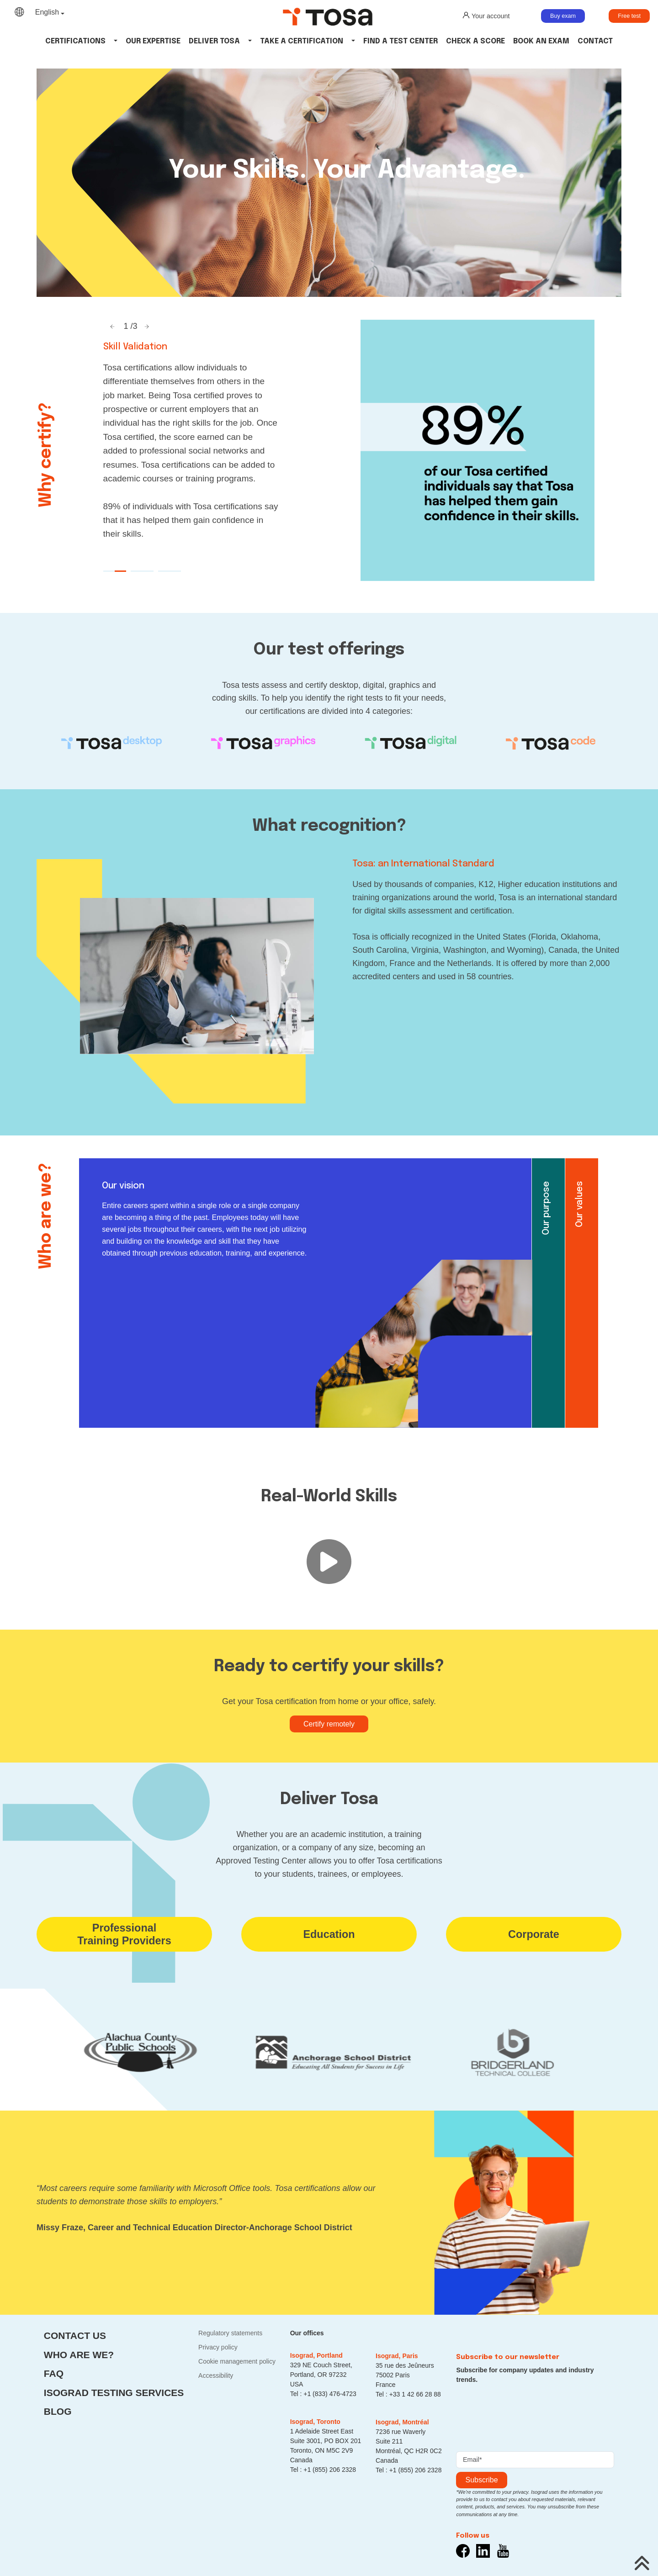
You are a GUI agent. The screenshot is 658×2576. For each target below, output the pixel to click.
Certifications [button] (75, 41)
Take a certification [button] (301, 41)
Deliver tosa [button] (214, 41)
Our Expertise (153, 41)
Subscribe (481, 2480)
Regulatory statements (230, 2333)
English (47, 12)
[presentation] (525, 2415)
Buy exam (563, 16)
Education (329, 1934)
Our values (579, 1204)
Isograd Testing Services (114, 2392)
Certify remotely (329, 1724)
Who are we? (79, 2354)
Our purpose (546, 1208)
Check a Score (475, 41)
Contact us (75, 2335)
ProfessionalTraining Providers (124, 1934)
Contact (595, 41)
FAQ (54, 2373)
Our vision (123, 1186)
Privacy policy (218, 2347)
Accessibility (215, 2375)
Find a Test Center (400, 41)
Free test (629, 16)
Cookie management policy (237, 2361)
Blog (58, 2411)
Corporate (533, 1934)
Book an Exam (541, 41)
